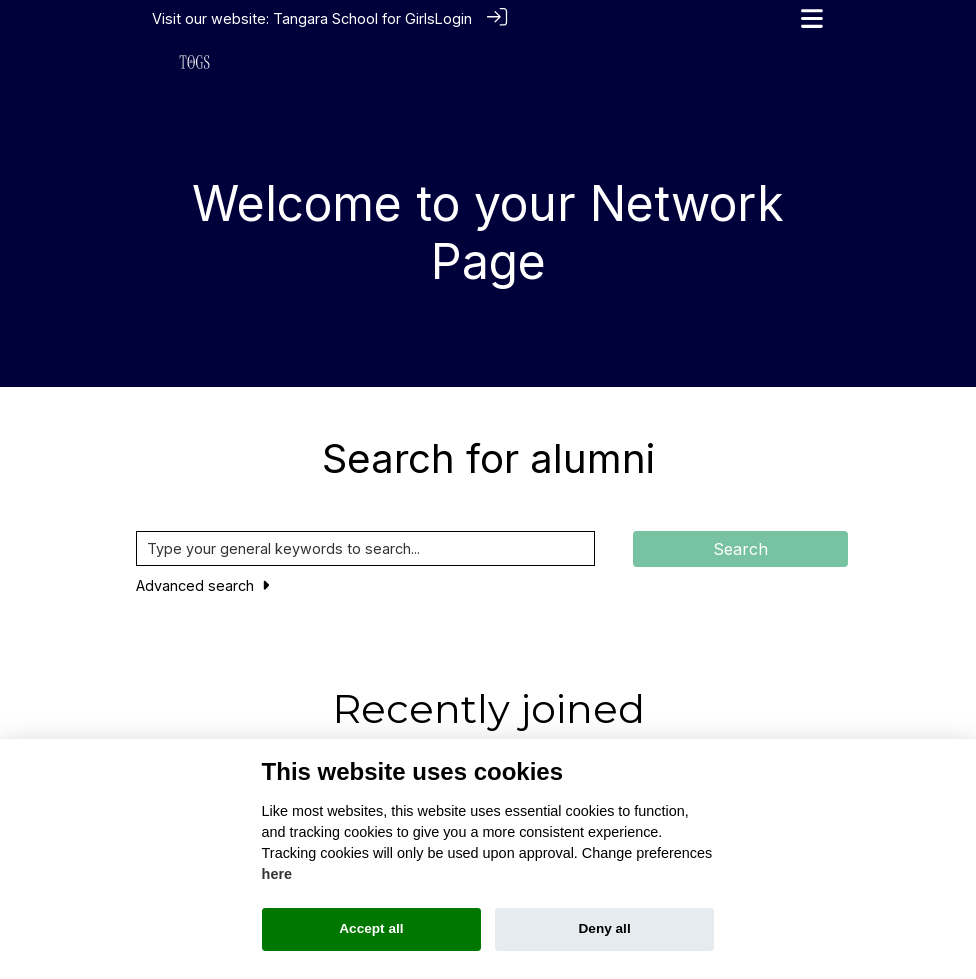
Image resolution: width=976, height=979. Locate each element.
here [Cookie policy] (277, 874)
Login (453, 18)
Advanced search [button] (202, 584)
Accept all (371, 928)
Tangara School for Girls (354, 18)
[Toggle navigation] (812, 18)
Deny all (605, 928)
